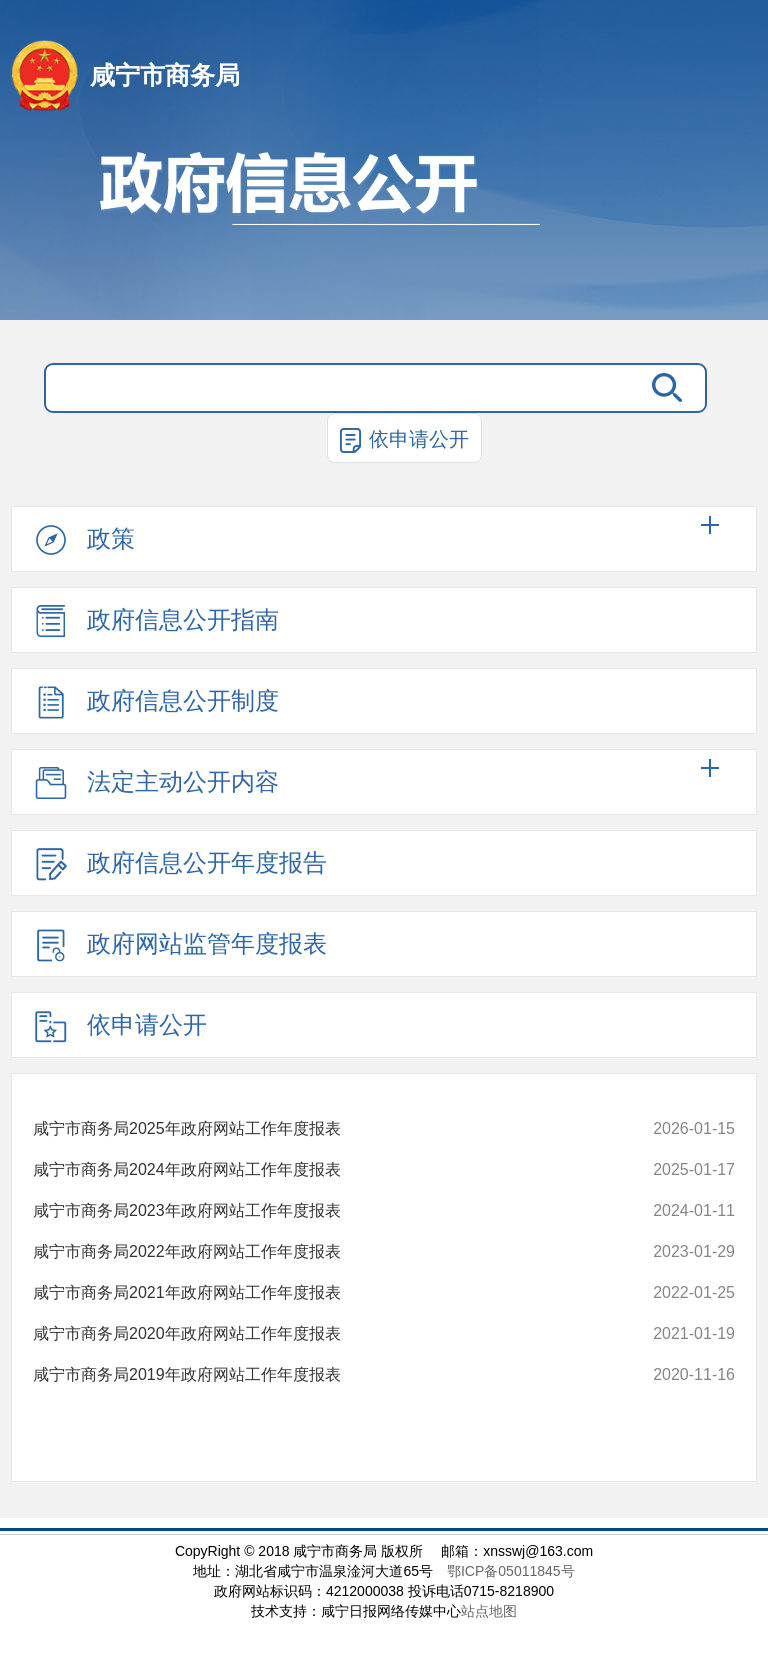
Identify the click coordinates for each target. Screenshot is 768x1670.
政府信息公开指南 (155, 621)
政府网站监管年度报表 (179, 945)
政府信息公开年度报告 (179, 864)
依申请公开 (404, 440)
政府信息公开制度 (155, 702)
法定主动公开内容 (155, 783)
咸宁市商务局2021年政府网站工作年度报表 (192, 1293)
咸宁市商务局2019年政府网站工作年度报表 (192, 1375)
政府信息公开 (384, 225)
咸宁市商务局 (165, 75)
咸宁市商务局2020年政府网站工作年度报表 (192, 1334)
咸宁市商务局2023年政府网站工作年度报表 (192, 1211)
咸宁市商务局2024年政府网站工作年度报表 (192, 1170)
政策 (83, 540)
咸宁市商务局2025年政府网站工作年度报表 (192, 1129)
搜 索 (667, 388)
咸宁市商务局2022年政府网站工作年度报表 (192, 1252)
